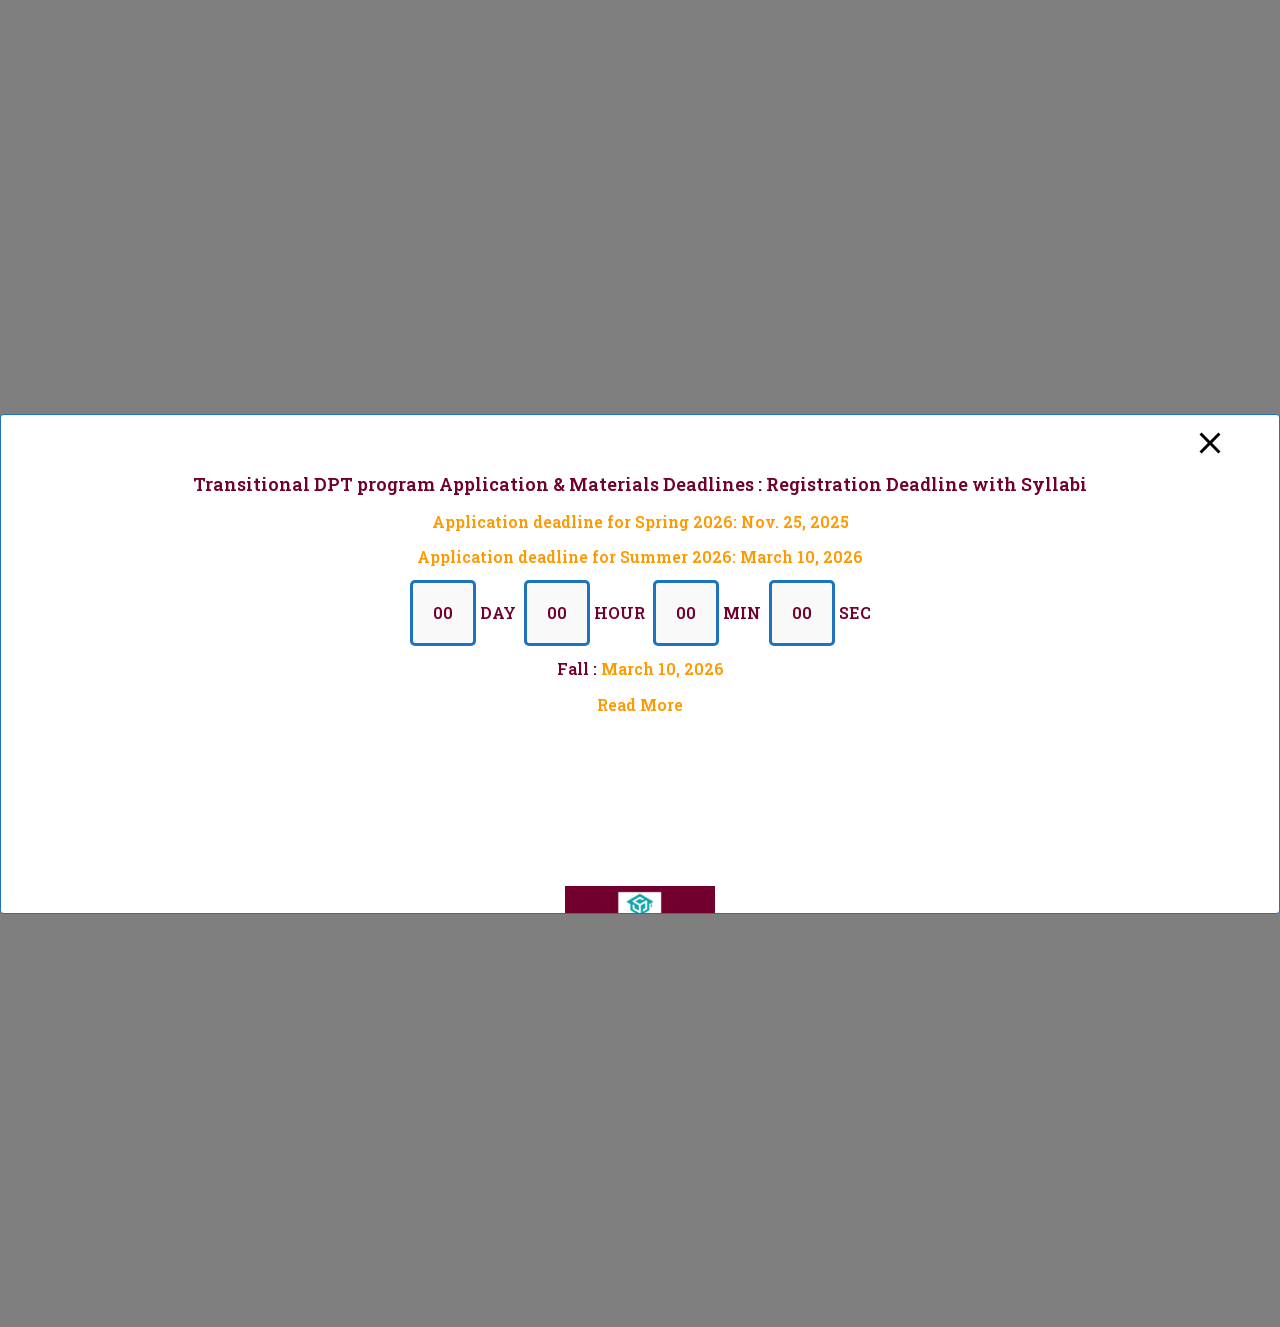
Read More (640, 703)
